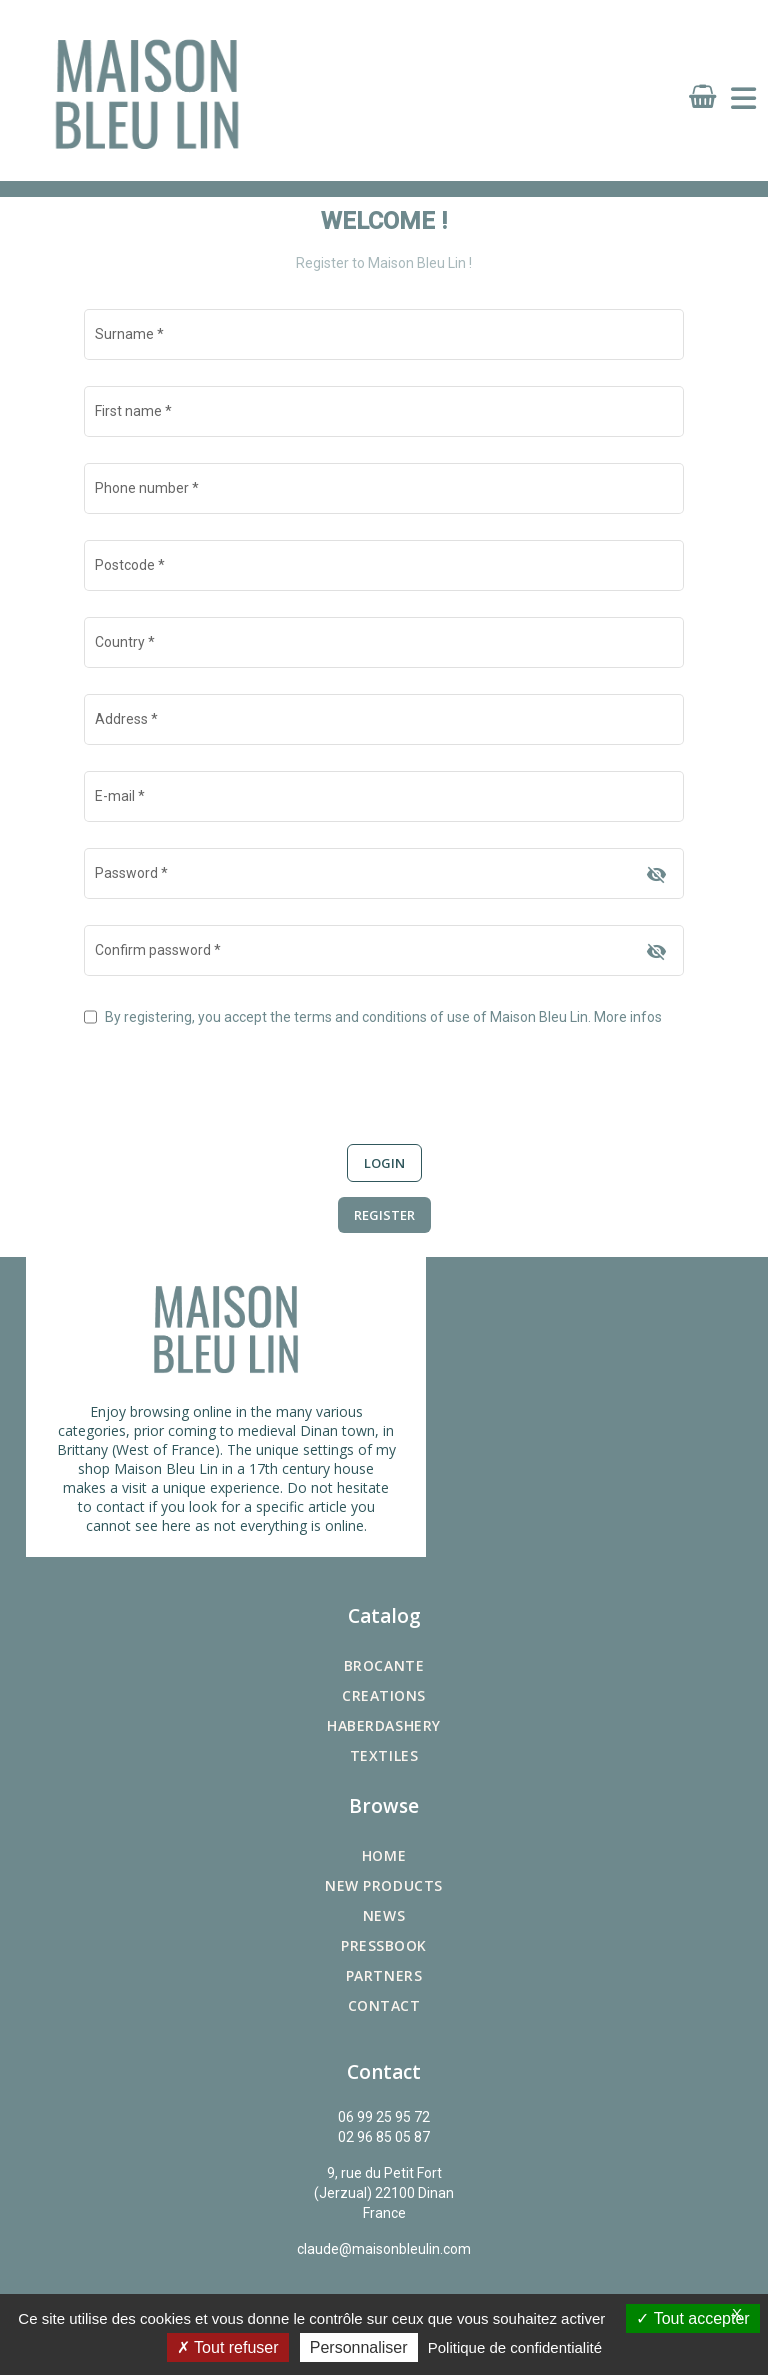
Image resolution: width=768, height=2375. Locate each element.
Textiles (384, 1755)
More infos (628, 1017)
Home (384, 1855)
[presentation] (236, 1074)
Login (384, 1163)
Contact (384, 2005)
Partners (384, 1975)
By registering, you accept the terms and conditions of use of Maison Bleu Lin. (383, 1017)
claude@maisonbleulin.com (384, 2249)
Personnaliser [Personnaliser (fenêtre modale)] (359, 2347)
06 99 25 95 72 (384, 2117)
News (384, 1915)
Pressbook (384, 1945)
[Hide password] (656, 874)
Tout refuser (228, 2347)
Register (384, 1215)
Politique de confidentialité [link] (515, 2347)
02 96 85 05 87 (384, 2137)
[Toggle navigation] (743, 99)
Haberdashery (384, 1725)
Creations (384, 1695)
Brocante (384, 1665)
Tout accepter (692, 2318)
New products (384, 1885)
